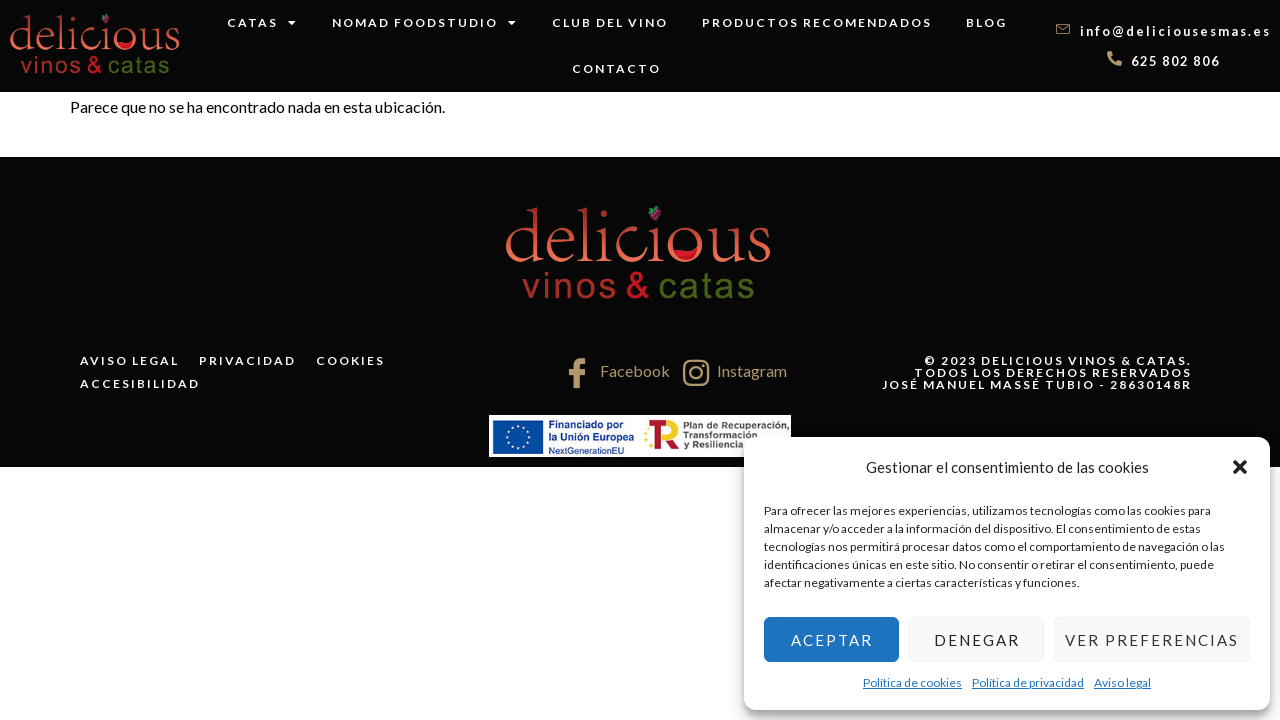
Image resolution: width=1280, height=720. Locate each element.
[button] (1240, 467)
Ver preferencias (1152, 640)
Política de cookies (912, 682)
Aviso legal (1122, 682)
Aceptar (832, 640)
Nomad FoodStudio (425, 23)
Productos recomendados (817, 22)
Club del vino (610, 22)
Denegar (977, 640)
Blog (986, 22)
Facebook (616, 373)
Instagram (735, 373)
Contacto (616, 68)
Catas (262, 23)
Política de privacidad (1028, 682)
